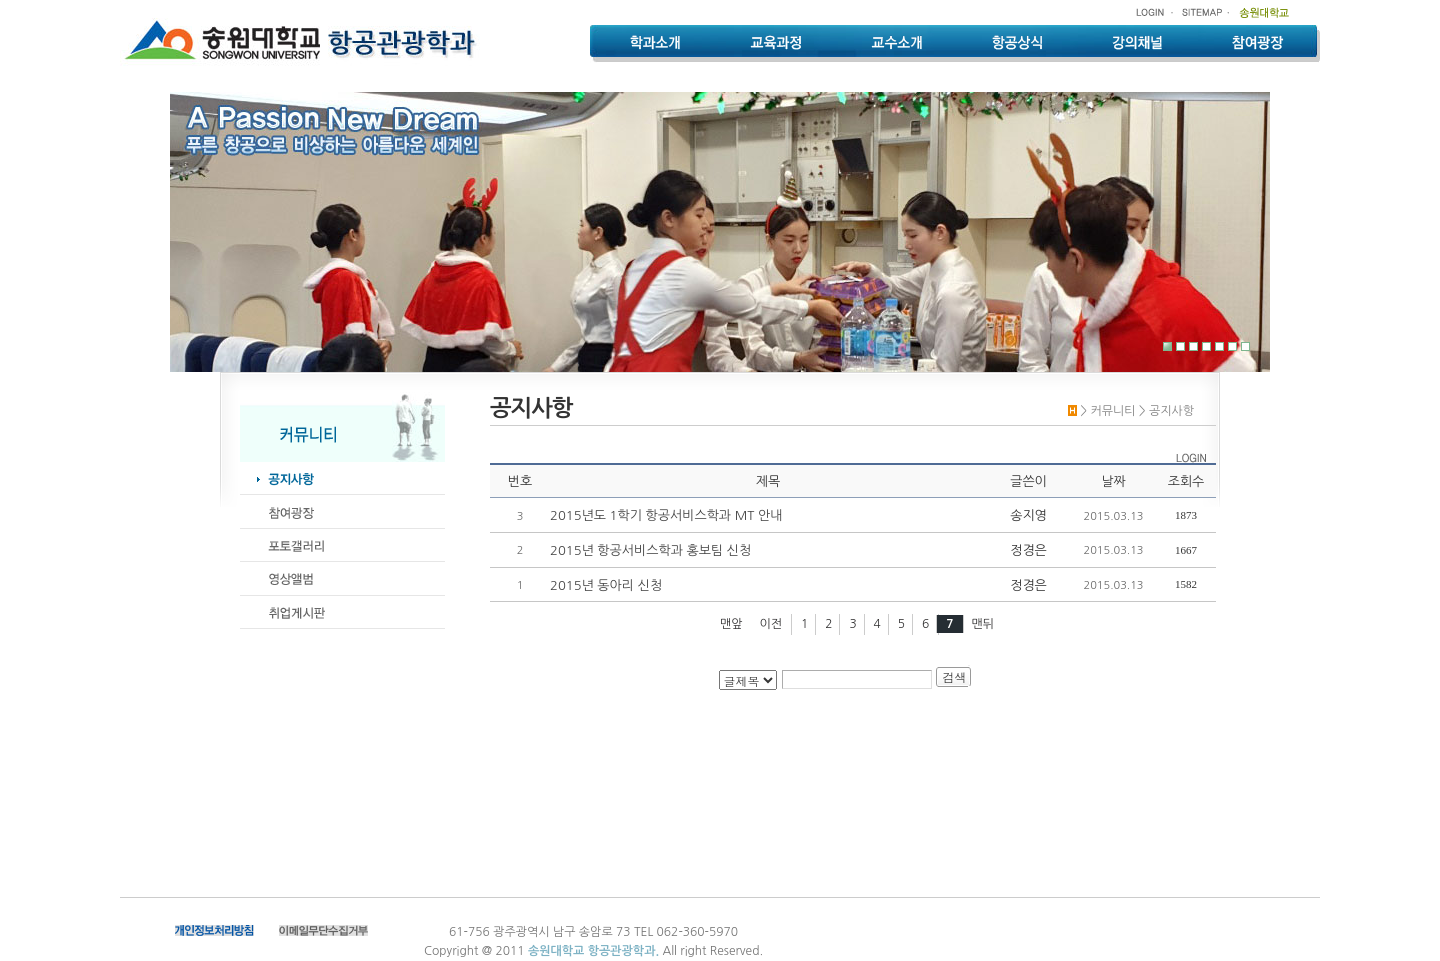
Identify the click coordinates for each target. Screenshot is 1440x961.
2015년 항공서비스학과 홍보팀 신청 (650, 550)
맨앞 (731, 624)
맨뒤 (982, 624)
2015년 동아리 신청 (606, 585)
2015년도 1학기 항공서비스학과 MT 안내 (666, 515)
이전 (771, 624)
